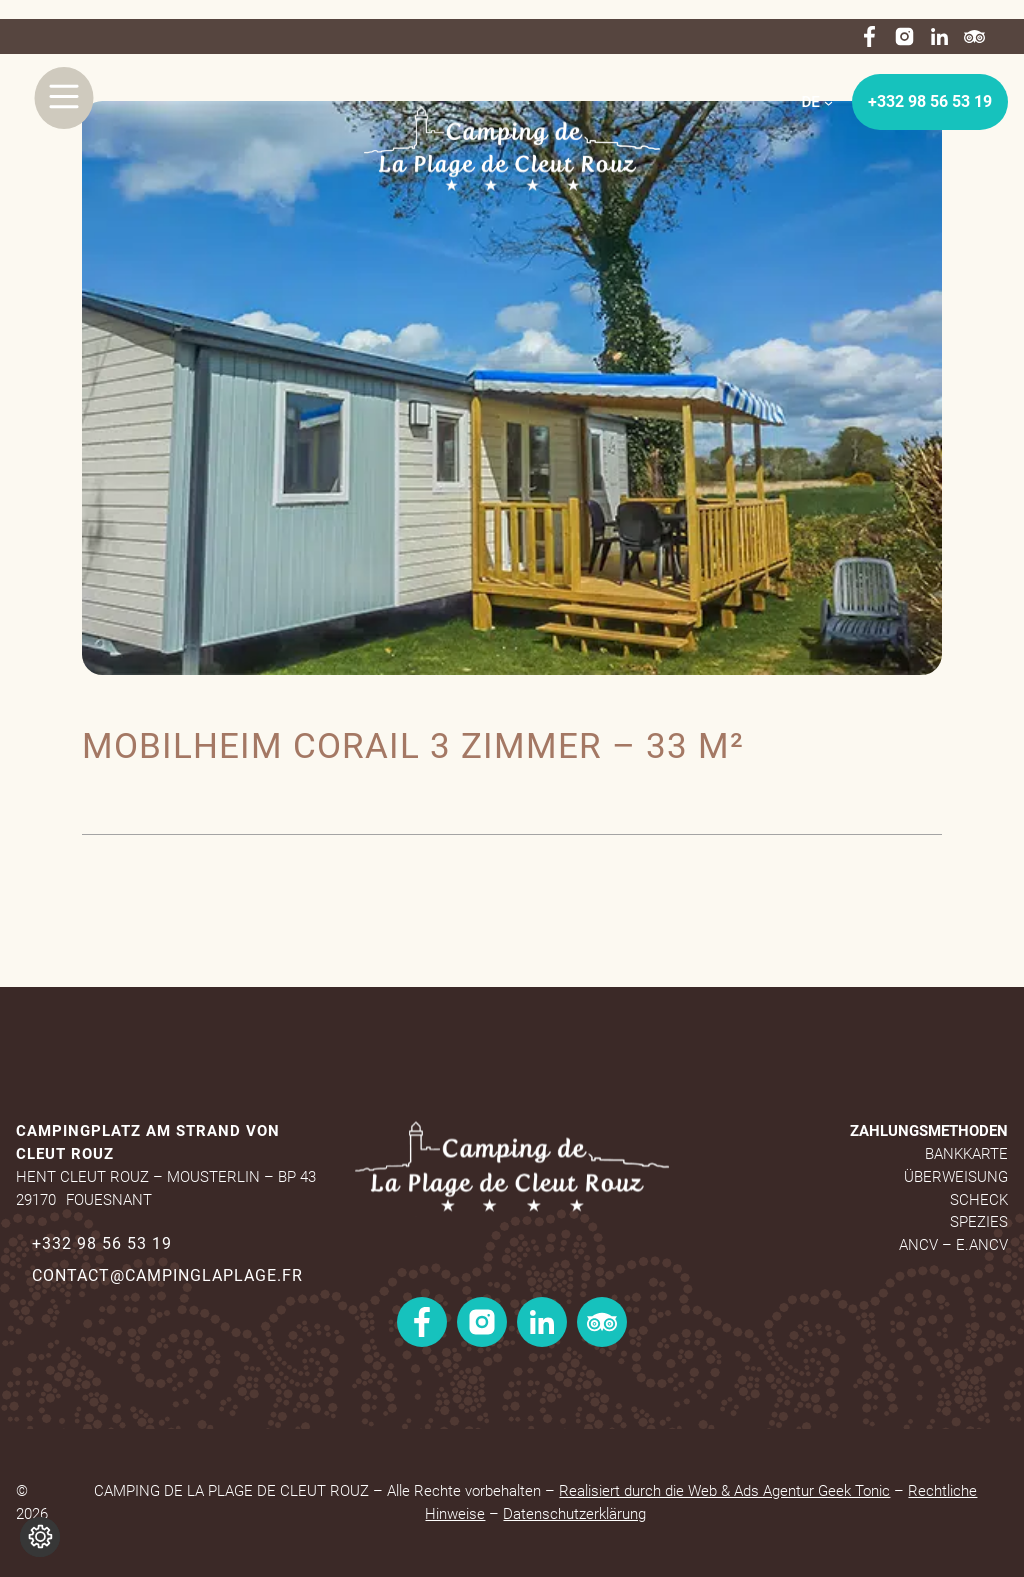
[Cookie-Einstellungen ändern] (40, 1537)
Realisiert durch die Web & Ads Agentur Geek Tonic (724, 1491)
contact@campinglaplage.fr (167, 1275)
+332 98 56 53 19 (930, 101)
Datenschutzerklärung (574, 1514)
